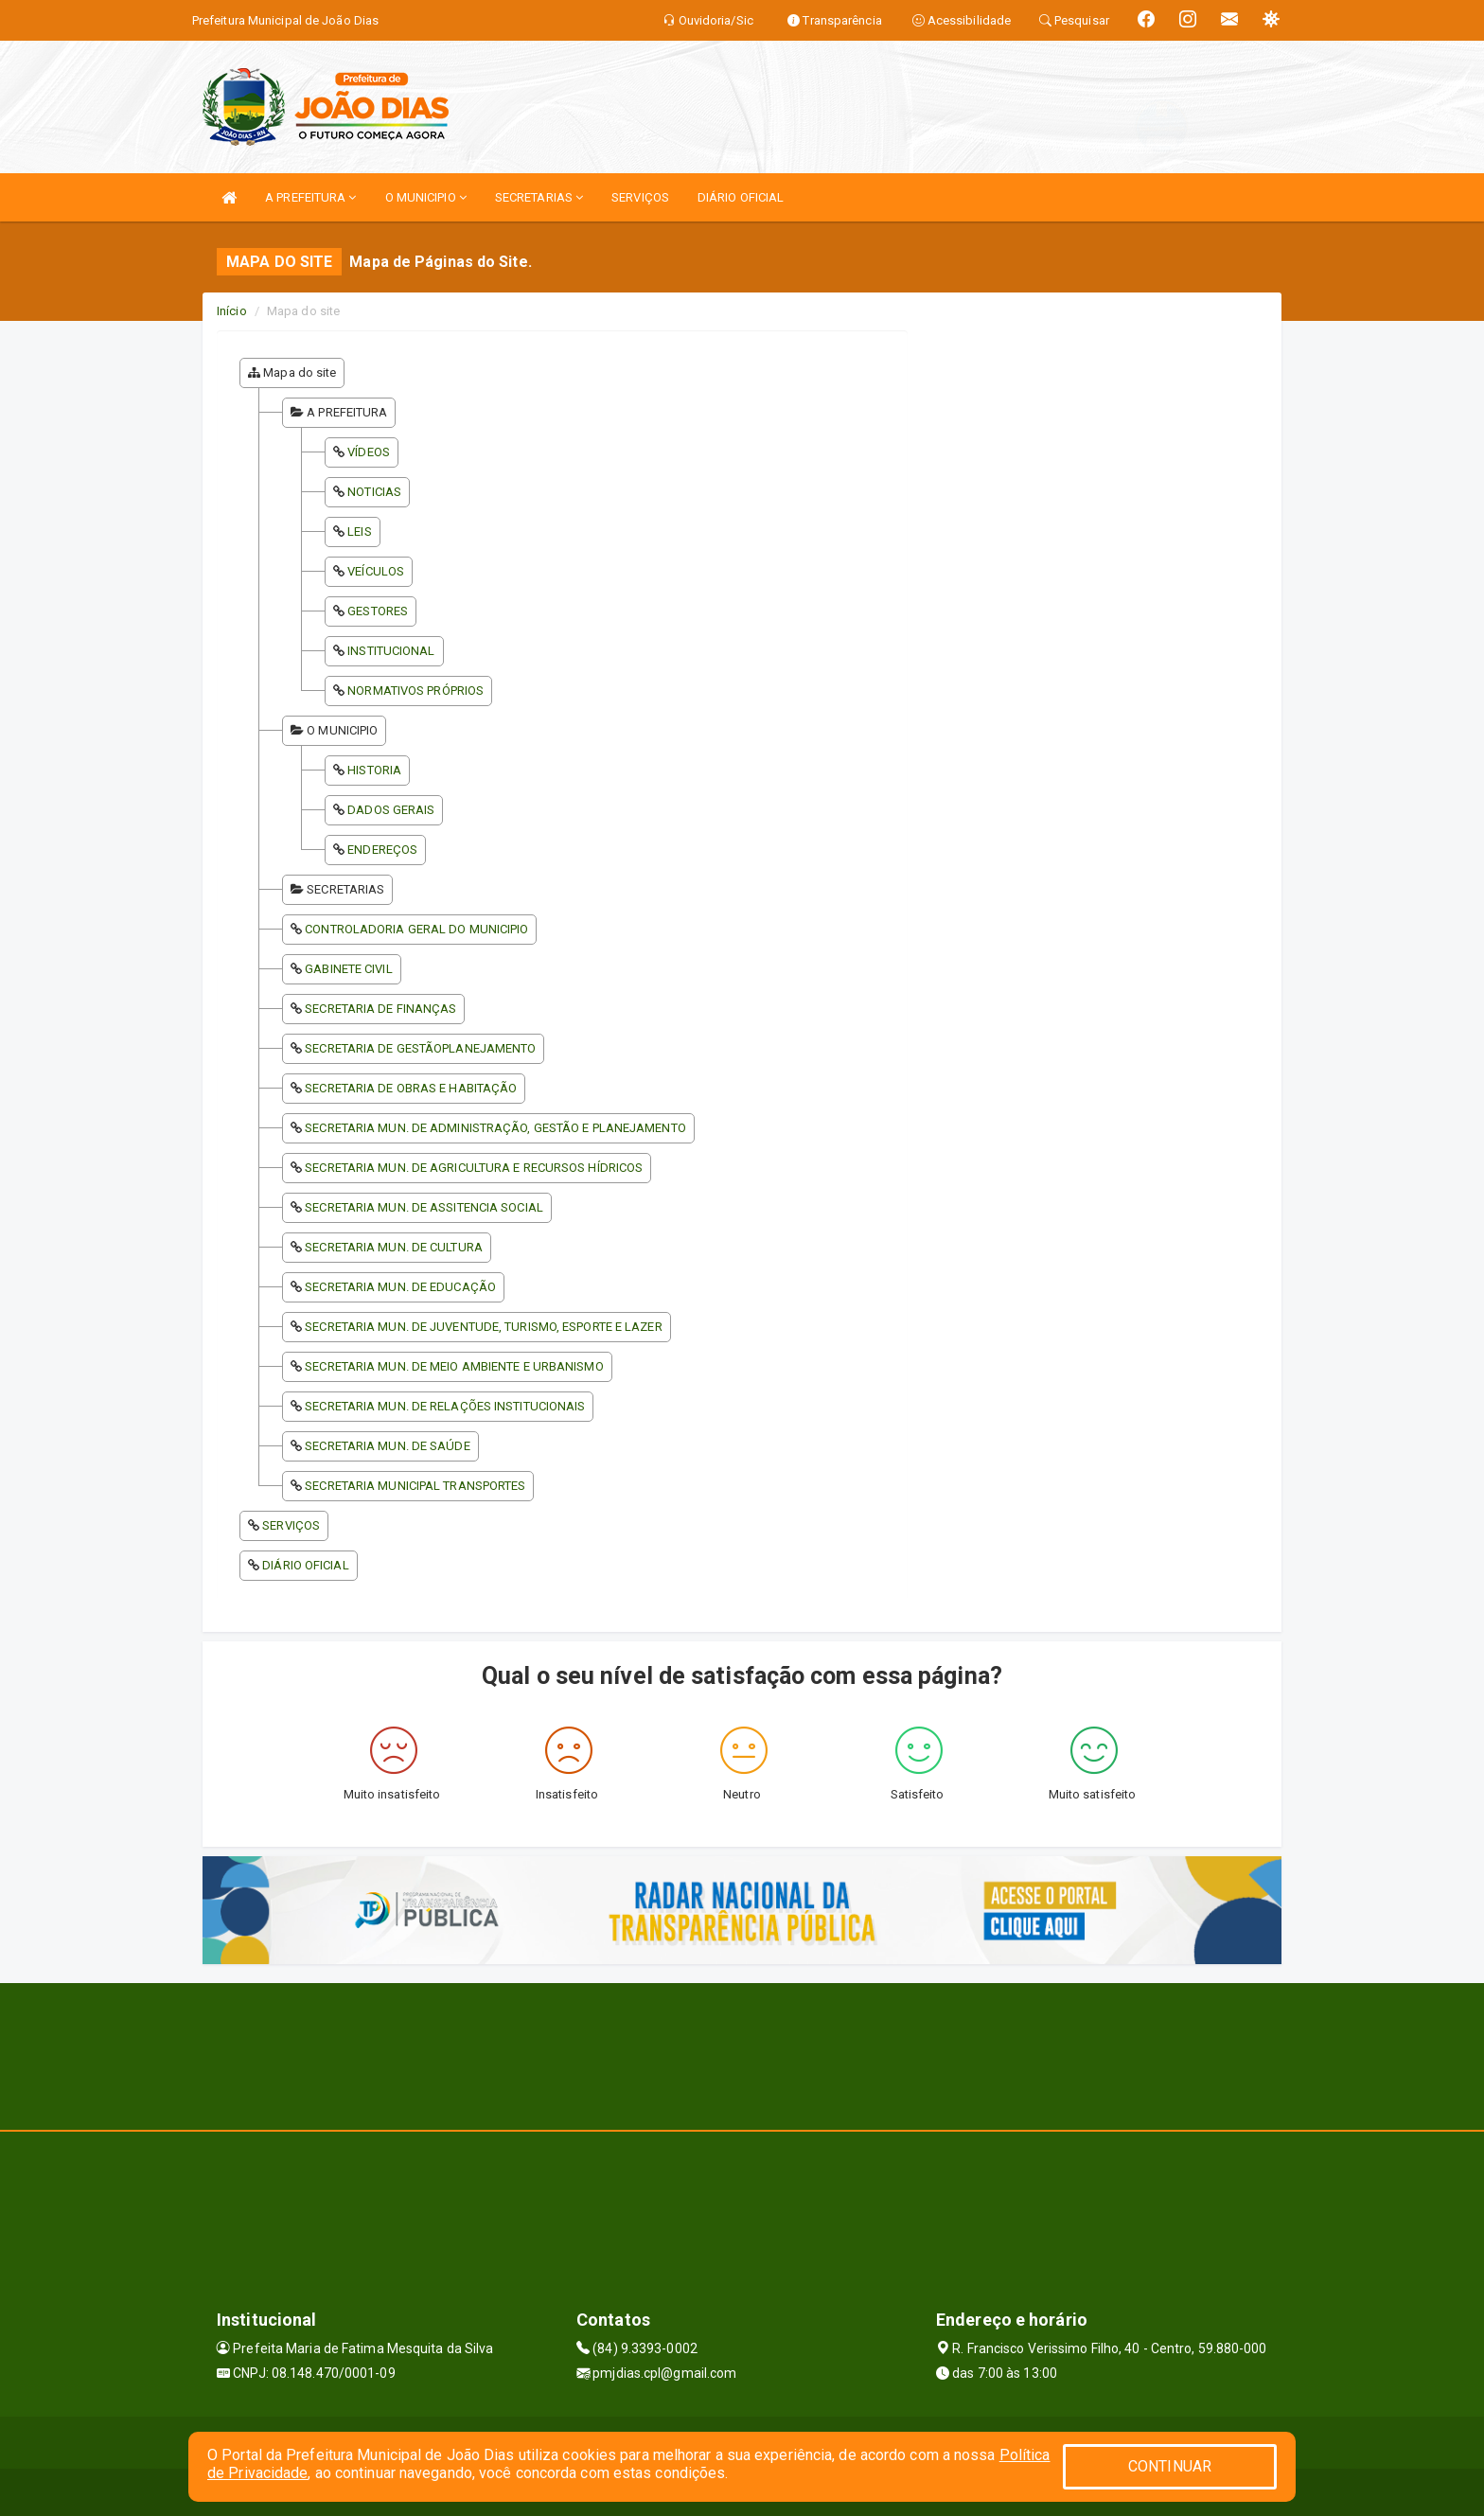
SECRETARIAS (539, 197)
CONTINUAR (1169, 2466)
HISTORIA (374, 770)
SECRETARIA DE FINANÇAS (380, 1008)
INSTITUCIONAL (390, 651)
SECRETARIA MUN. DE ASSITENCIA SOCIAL (424, 1207)
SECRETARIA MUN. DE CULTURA (394, 1247)
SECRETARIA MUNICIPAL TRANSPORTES (415, 1486)
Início (232, 311)
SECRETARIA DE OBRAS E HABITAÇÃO (411, 1088)
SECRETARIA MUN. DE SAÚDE (387, 1446)
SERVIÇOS (640, 197)
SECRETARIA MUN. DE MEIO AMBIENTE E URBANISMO (454, 1366)
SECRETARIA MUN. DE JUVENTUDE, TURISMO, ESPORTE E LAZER (483, 1327)
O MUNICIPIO (426, 197)
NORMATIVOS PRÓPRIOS (415, 690)
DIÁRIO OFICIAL (741, 197)
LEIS (359, 531)
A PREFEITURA (310, 197)
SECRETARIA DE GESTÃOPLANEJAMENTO (420, 1048)
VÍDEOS (368, 452)
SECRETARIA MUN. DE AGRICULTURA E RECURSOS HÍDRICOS (474, 1168)
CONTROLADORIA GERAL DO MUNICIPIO (416, 929)
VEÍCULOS (375, 571)
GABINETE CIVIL (348, 969)
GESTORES (377, 611)
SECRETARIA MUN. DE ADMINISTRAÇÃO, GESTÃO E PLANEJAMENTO (495, 1128)
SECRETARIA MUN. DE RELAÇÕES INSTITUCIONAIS (445, 1406)
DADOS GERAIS (390, 810)
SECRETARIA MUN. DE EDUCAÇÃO (400, 1287)
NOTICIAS (374, 492)
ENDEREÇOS (382, 849)
